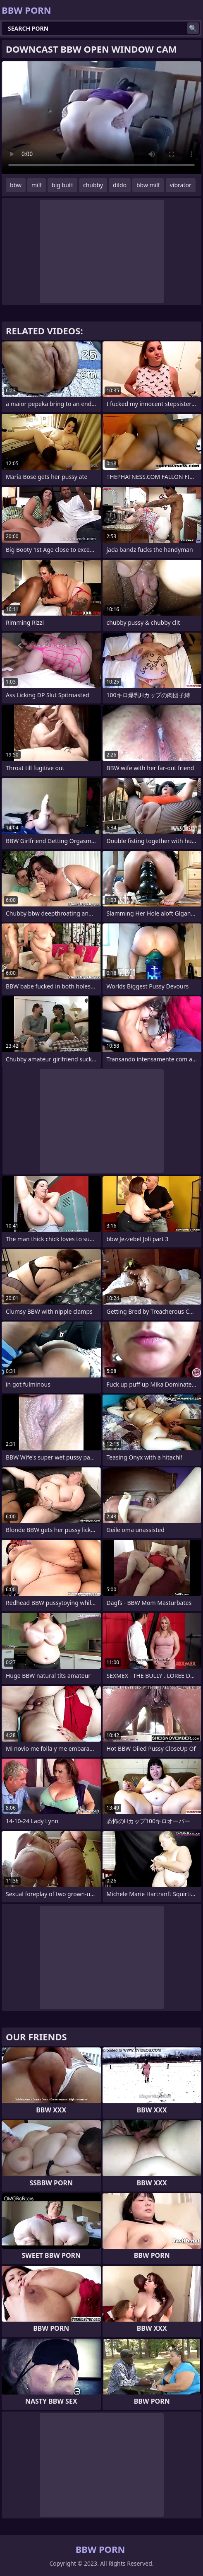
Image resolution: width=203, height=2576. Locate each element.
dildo (120, 185)
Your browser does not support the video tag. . (101, 117)
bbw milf (148, 185)
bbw (15, 185)
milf (36, 185)
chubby (93, 185)
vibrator (180, 185)
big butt (62, 185)
